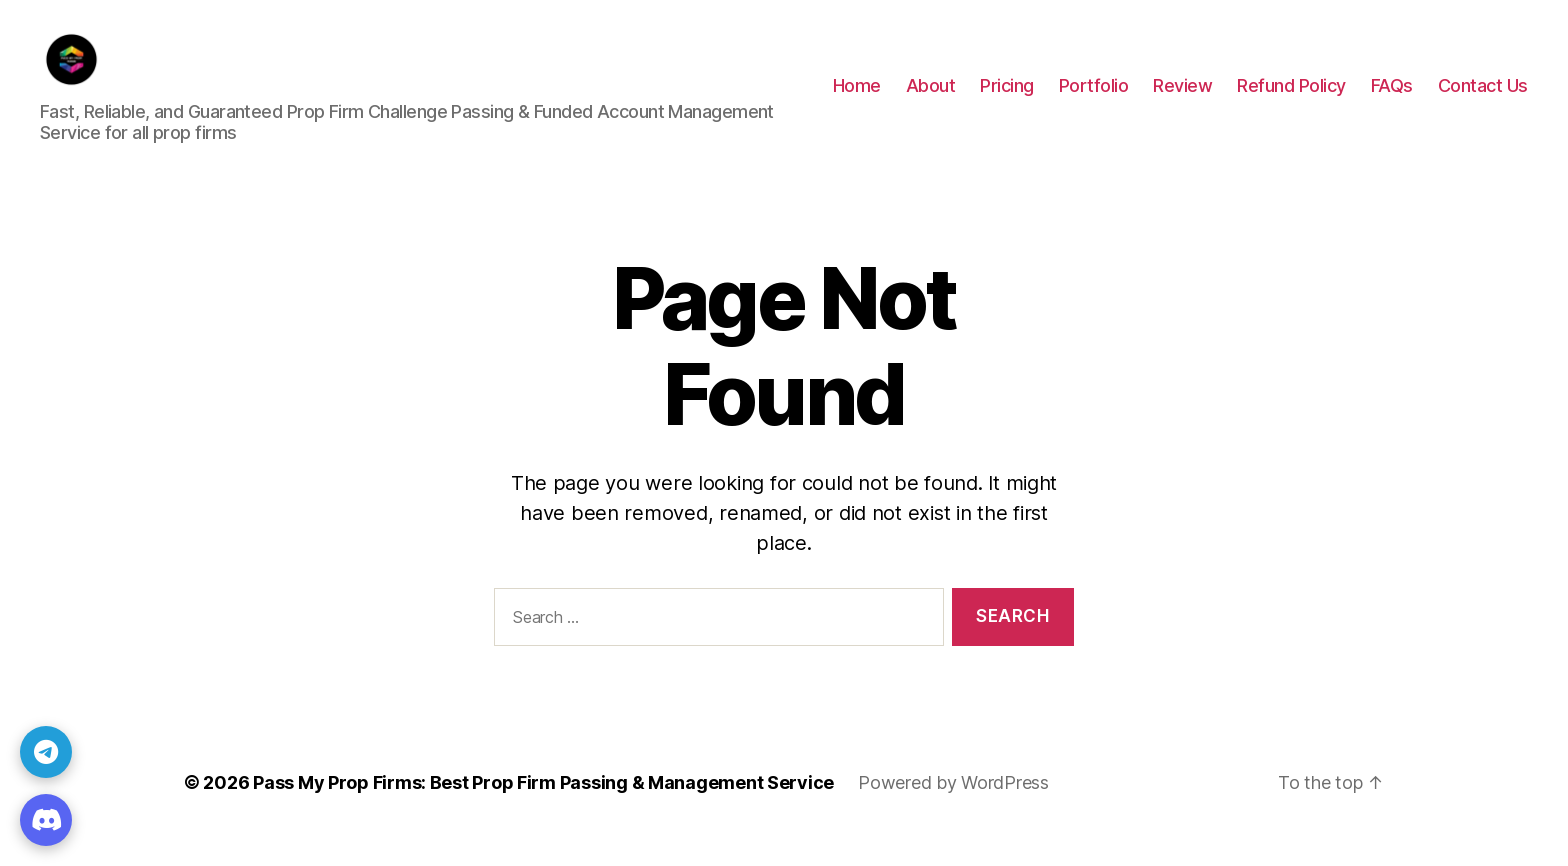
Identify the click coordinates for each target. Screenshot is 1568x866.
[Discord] (46, 820)
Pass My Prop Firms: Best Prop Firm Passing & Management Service (543, 809)
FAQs (1392, 98)
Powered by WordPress (953, 809)
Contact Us (1483, 98)
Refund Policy (1291, 98)
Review (1182, 98)
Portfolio (1094, 98)
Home (857, 98)
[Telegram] (46, 752)
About (931, 98)
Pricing (1007, 98)
